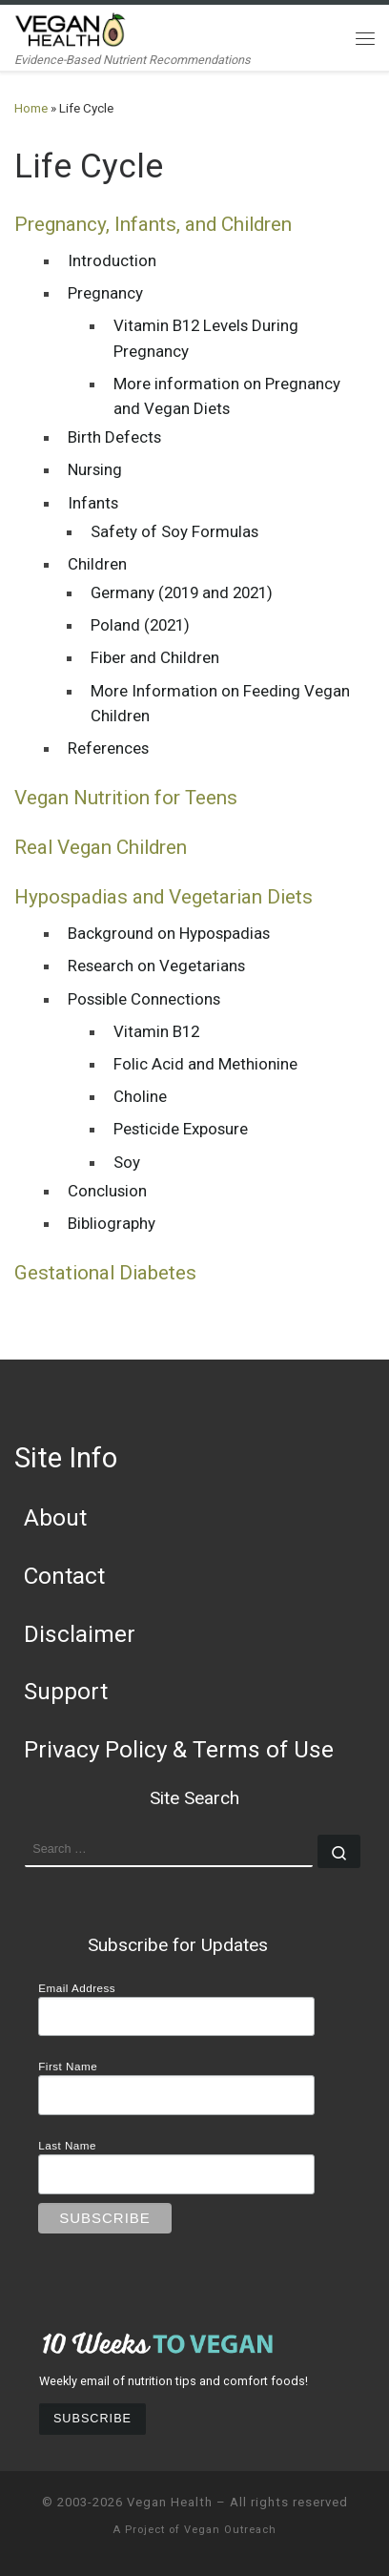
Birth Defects (114, 437)
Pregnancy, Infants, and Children (153, 224)
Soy (126, 1162)
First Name (67, 2066)
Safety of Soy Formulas (174, 531)
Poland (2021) (140, 624)
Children (97, 563)
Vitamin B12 (156, 1031)
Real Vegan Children (100, 847)
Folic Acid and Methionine (205, 1063)
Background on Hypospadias (169, 933)
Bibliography (111, 1223)
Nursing (95, 469)
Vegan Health (170, 2502)
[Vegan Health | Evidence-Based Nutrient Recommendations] (70, 28)
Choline (140, 1096)
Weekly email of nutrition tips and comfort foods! (173, 2381)
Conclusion (107, 1190)
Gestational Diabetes (105, 1272)
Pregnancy (105, 292)
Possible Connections (144, 998)
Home (31, 108)
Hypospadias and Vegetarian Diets (163, 896)
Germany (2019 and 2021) (182, 592)
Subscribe (92, 2418)
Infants (93, 502)
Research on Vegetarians (156, 965)
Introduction (112, 260)
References (108, 748)
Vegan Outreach (230, 2530)
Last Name (67, 2145)
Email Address (76, 1988)
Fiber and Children (155, 657)
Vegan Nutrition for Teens (125, 797)
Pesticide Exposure (180, 1128)
